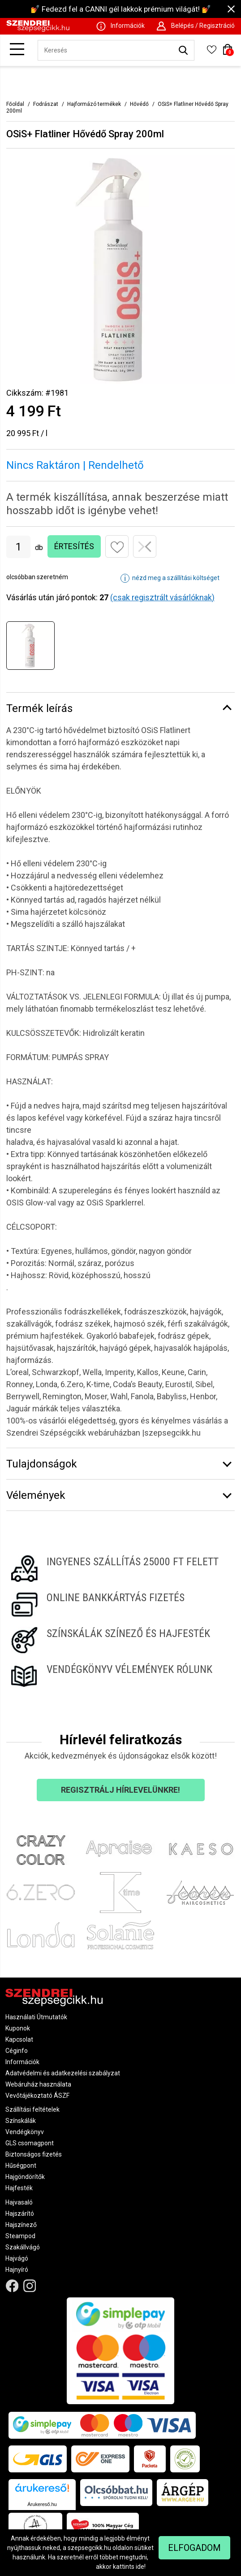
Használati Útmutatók (36, 2017)
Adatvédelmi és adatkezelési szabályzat (62, 2073)
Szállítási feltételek (32, 2109)
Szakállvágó (22, 2247)
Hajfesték (19, 2188)
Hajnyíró (16, 2269)
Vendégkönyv (24, 2131)
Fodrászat (45, 104)
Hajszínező (21, 2224)
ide (140, 2566)
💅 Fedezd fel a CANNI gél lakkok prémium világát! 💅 (120, 8)
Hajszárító (19, 2213)
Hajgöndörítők (25, 2176)
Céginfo (16, 2050)
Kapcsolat (19, 2039)
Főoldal (15, 104)
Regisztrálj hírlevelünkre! (120, 1789)
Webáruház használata (38, 2084)
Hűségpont (20, 2165)
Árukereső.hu (41, 2504)
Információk (22, 2061)
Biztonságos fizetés (33, 2154)
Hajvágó (16, 2258)
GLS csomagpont (29, 2143)
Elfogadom (194, 2547)
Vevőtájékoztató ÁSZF (37, 2095)
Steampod (20, 2236)
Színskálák (20, 2120)
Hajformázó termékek (94, 104)
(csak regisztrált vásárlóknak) (162, 597)
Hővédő (139, 104)
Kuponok (17, 2028)
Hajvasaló (19, 2202)
